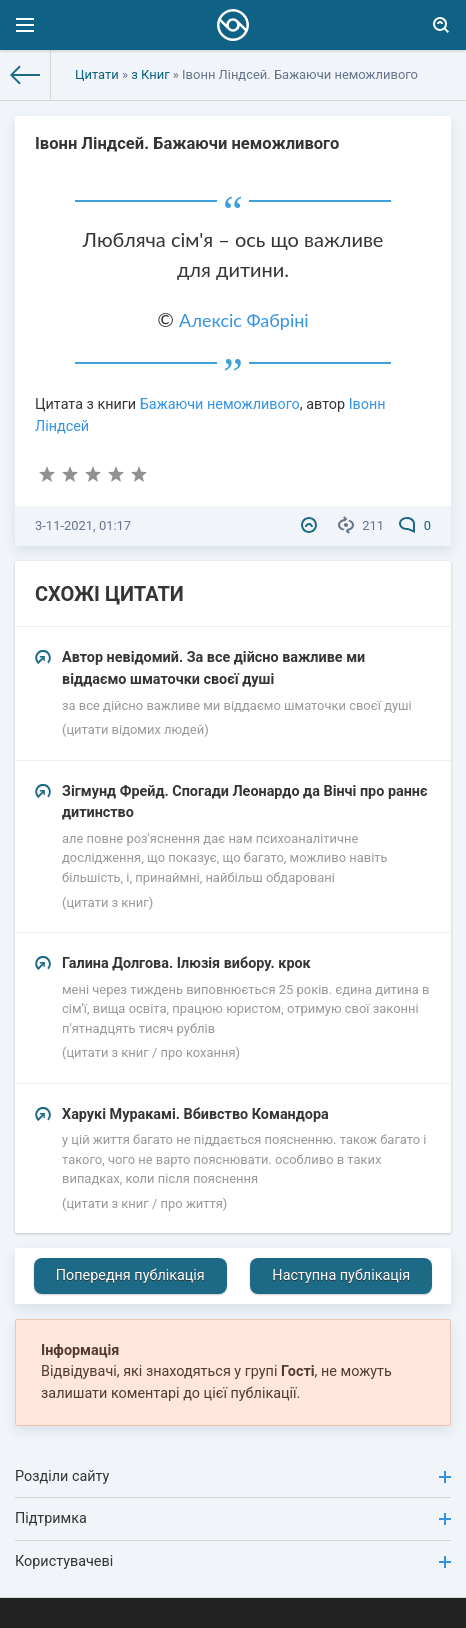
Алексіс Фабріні (244, 320)
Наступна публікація (341, 1275)
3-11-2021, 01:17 (83, 525)
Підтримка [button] (233, 1518)
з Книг (150, 74)
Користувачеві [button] (233, 1561)
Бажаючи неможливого (220, 404)
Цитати (97, 74)
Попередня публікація (130, 1275)
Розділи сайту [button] (233, 1476)
